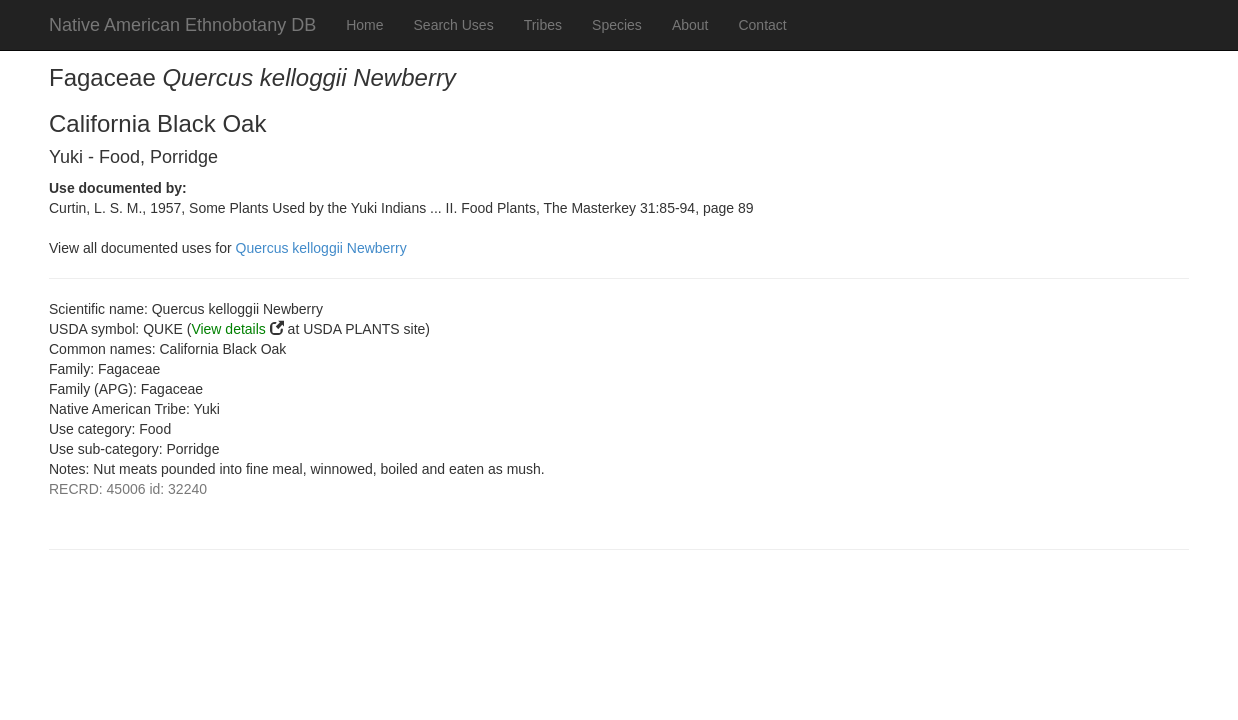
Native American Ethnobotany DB (182, 25)
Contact (762, 25)
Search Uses (454, 25)
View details (228, 329)
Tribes (543, 25)
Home (364, 25)
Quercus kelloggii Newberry (321, 248)
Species (617, 25)
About (690, 25)
